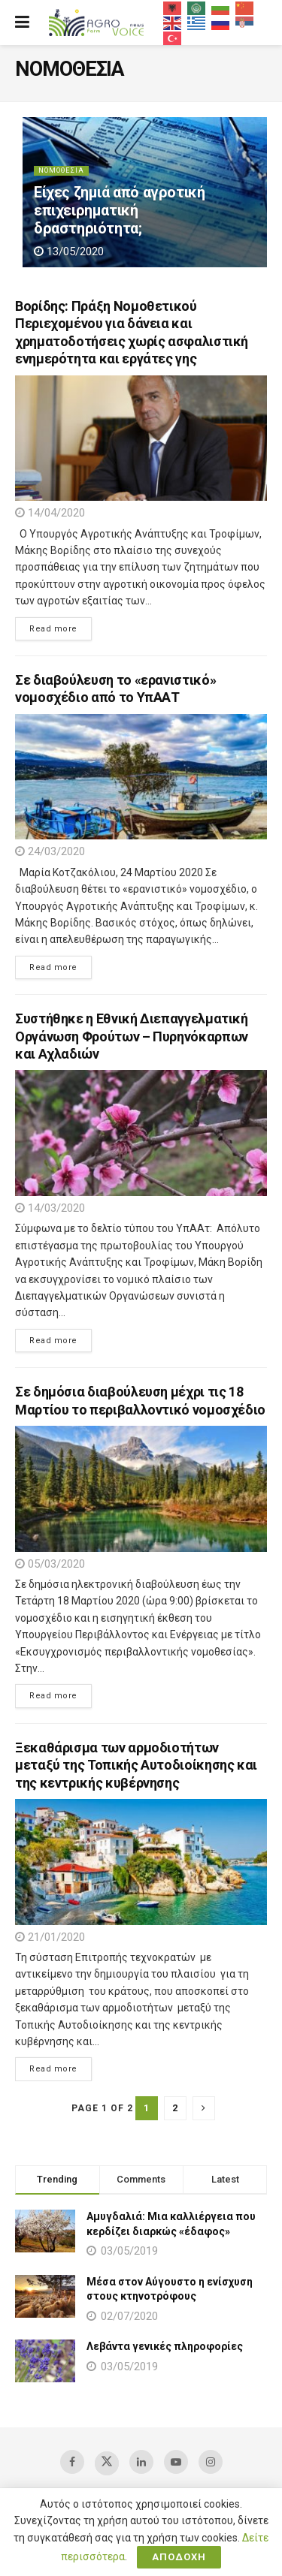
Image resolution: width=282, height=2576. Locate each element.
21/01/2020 (50, 1937)
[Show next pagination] (204, 2108)
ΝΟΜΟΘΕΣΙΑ (61, 170)
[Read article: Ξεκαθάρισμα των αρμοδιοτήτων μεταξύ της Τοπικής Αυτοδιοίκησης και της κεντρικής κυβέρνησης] (141, 1862)
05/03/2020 (50, 1564)
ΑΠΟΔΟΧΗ (179, 2556)
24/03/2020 (50, 851)
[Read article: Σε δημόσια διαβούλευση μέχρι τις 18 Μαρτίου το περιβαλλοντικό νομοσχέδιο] (141, 1489)
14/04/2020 (50, 513)
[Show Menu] (22, 22)
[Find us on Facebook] (72, 2462)
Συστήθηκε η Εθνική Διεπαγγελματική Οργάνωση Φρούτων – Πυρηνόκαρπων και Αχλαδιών (131, 1036)
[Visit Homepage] (96, 23)
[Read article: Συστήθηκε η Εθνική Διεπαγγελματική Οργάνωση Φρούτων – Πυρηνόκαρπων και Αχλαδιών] (141, 1133)
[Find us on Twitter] (107, 2463)
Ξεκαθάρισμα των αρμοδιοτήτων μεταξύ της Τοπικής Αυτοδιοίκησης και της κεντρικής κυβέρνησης (136, 1765)
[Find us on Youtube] (176, 2462)
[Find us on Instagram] (211, 2462)
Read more (46, 628)
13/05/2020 (69, 251)
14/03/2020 (50, 1208)
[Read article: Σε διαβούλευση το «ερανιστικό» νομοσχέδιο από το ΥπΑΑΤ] (141, 777)
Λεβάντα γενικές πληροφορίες (164, 2346)
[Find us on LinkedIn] (141, 2462)
